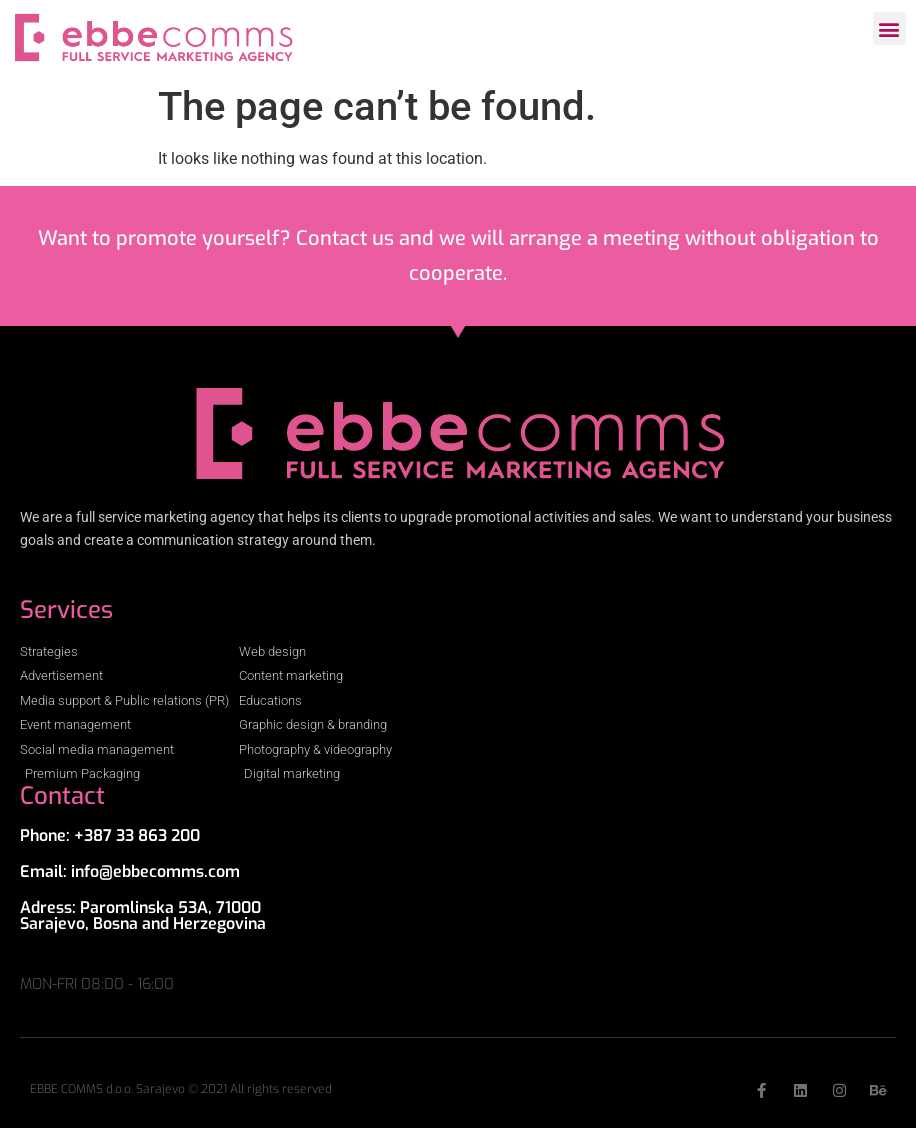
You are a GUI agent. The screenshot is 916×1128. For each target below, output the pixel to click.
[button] (889, 28)
